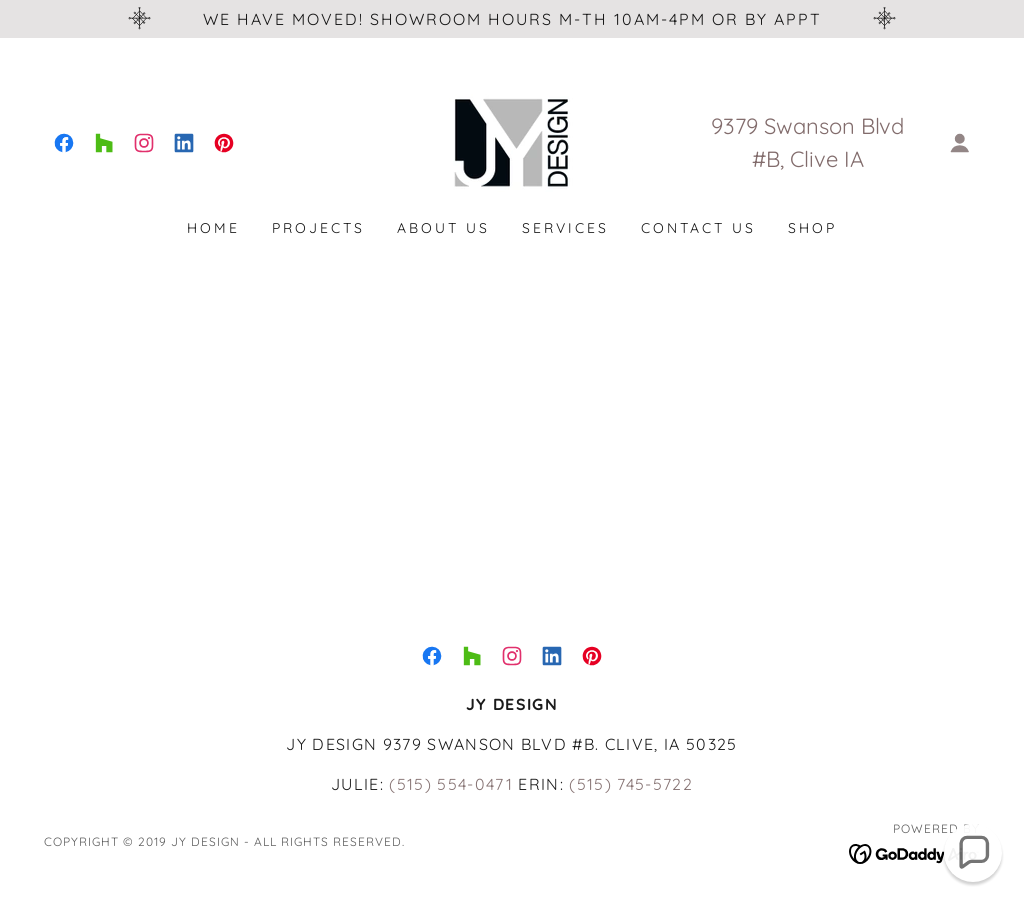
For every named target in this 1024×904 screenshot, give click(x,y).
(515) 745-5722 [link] (631, 784)
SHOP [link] (812, 228)
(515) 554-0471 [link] (451, 784)
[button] (960, 143)
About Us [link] (443, 228)
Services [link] (565, 228)
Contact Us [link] (698, 228)
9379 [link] (734, 126)
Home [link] (213, 228)
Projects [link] (318, 228)
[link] (64, 143)
